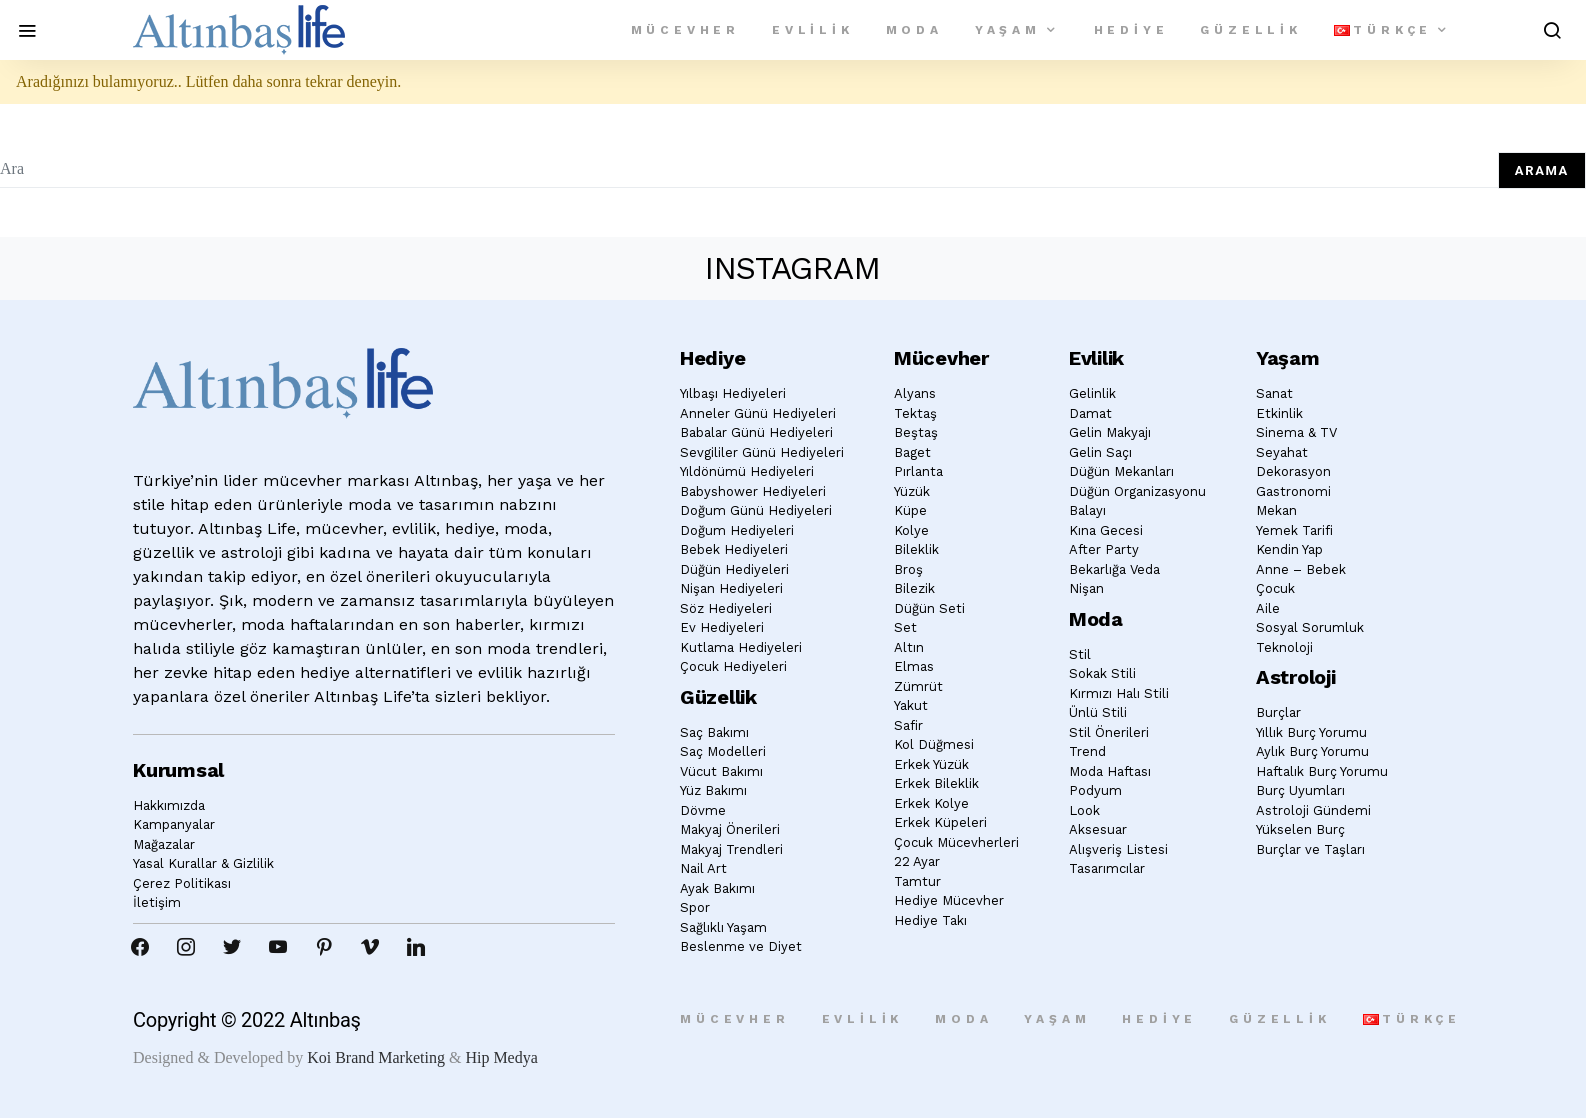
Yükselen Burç (1300, 829)
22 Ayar (917, 861)
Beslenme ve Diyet (741, 946)
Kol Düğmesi (934, 744)
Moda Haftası (1110, 771)
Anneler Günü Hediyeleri (758, 413)
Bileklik (916, 549)
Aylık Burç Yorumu (1312, 751)
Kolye (911, 530)
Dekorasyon (1293, 471)
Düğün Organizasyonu (1137, 491)
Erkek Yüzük (931, 764)
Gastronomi (1293, 491)
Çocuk (1275, 588)
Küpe (910, 510)
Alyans (915, 393)
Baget (912, 452)
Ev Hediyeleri (722, 627)
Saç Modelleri (723, 751)
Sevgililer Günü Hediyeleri (762, 452)
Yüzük (912, 491)
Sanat (1274, 393)
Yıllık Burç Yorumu (1311, 732)
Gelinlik (1092, 393)
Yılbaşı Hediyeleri (733, 393)
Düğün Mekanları (1121, 471)
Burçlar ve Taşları (1310, 849)
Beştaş (916, 432)
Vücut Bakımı (721, 771)
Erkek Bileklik (936, 783)
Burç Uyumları (1300, 790)
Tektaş (915, 413)
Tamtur (917, 881)
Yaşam (1008, 30)
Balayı (1087, 510)
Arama (1542, 170)
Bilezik (914, 588)
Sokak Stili (1102, 673)
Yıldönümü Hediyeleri (747, 471)
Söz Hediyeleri (726, 608)
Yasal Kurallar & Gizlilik (203, 863)
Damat (1090, 413)
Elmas (914, 666)
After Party (1104, 549)
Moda (914, 30)
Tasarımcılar (1107, 868)
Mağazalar (164, 844)
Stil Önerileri (1109, 732)
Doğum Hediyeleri (737, 530)
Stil (1080, 654)
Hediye (1131, 30)
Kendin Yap (1289, 549)
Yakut (911, 705)
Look (1084, 810)
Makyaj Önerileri (730, 829)
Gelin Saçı (1100, 452)
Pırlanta (918, 471)
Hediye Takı (930, 920)
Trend (1087, 751)
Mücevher (685, 30)
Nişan (1086, 588)
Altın (909, 647)
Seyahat (1282, 452)
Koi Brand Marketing (376, 1057)
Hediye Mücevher (949, 900)
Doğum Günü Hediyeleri (756, 510)
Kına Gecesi (1106, 530)
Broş (908, 569)
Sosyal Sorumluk (1310, 627)
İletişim (157, 902)
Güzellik (1250, 30)
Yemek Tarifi (1294, 530)
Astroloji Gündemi (1313, 810)
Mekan (1276, 510)
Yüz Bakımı (713, 790)
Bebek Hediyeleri (734, 549)
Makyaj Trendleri (731, 849)
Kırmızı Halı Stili (1119, 693)
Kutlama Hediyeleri (741, 647)
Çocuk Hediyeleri (733, 666)
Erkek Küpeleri (940, 822)
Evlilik (813, 30)
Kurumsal (178, 770)
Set (905, 627)
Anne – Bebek (1301, 569)
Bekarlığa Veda (1114, 569)
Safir (908, 725)
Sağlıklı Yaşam (723, 927)
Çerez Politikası (182, 883)
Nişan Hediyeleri (731, 588)
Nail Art (703, 868)
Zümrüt (918, 686)
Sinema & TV (1296, 432)
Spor (695, 907)
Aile (1268, 608)
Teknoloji (1284, 647)
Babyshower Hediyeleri (753, 491)
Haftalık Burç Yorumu (1322, 771)
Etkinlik (1279, 413)
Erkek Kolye (931, 803)
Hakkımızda (169, 805)
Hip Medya (501, 1057)
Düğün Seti (929, 608)
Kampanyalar (174, 824)
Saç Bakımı (714, 732)
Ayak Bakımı (717, 888)
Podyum (1095, 790)
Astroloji (1296, 677)
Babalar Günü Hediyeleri (756, 432)
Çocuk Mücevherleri (956, 842)
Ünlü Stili (1098, 712)
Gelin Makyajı (1110, 432)
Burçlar (1278, 712)
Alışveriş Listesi (1118, 849)
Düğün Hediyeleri (734, 569)
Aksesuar (1098, 829)
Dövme (703, 810)
